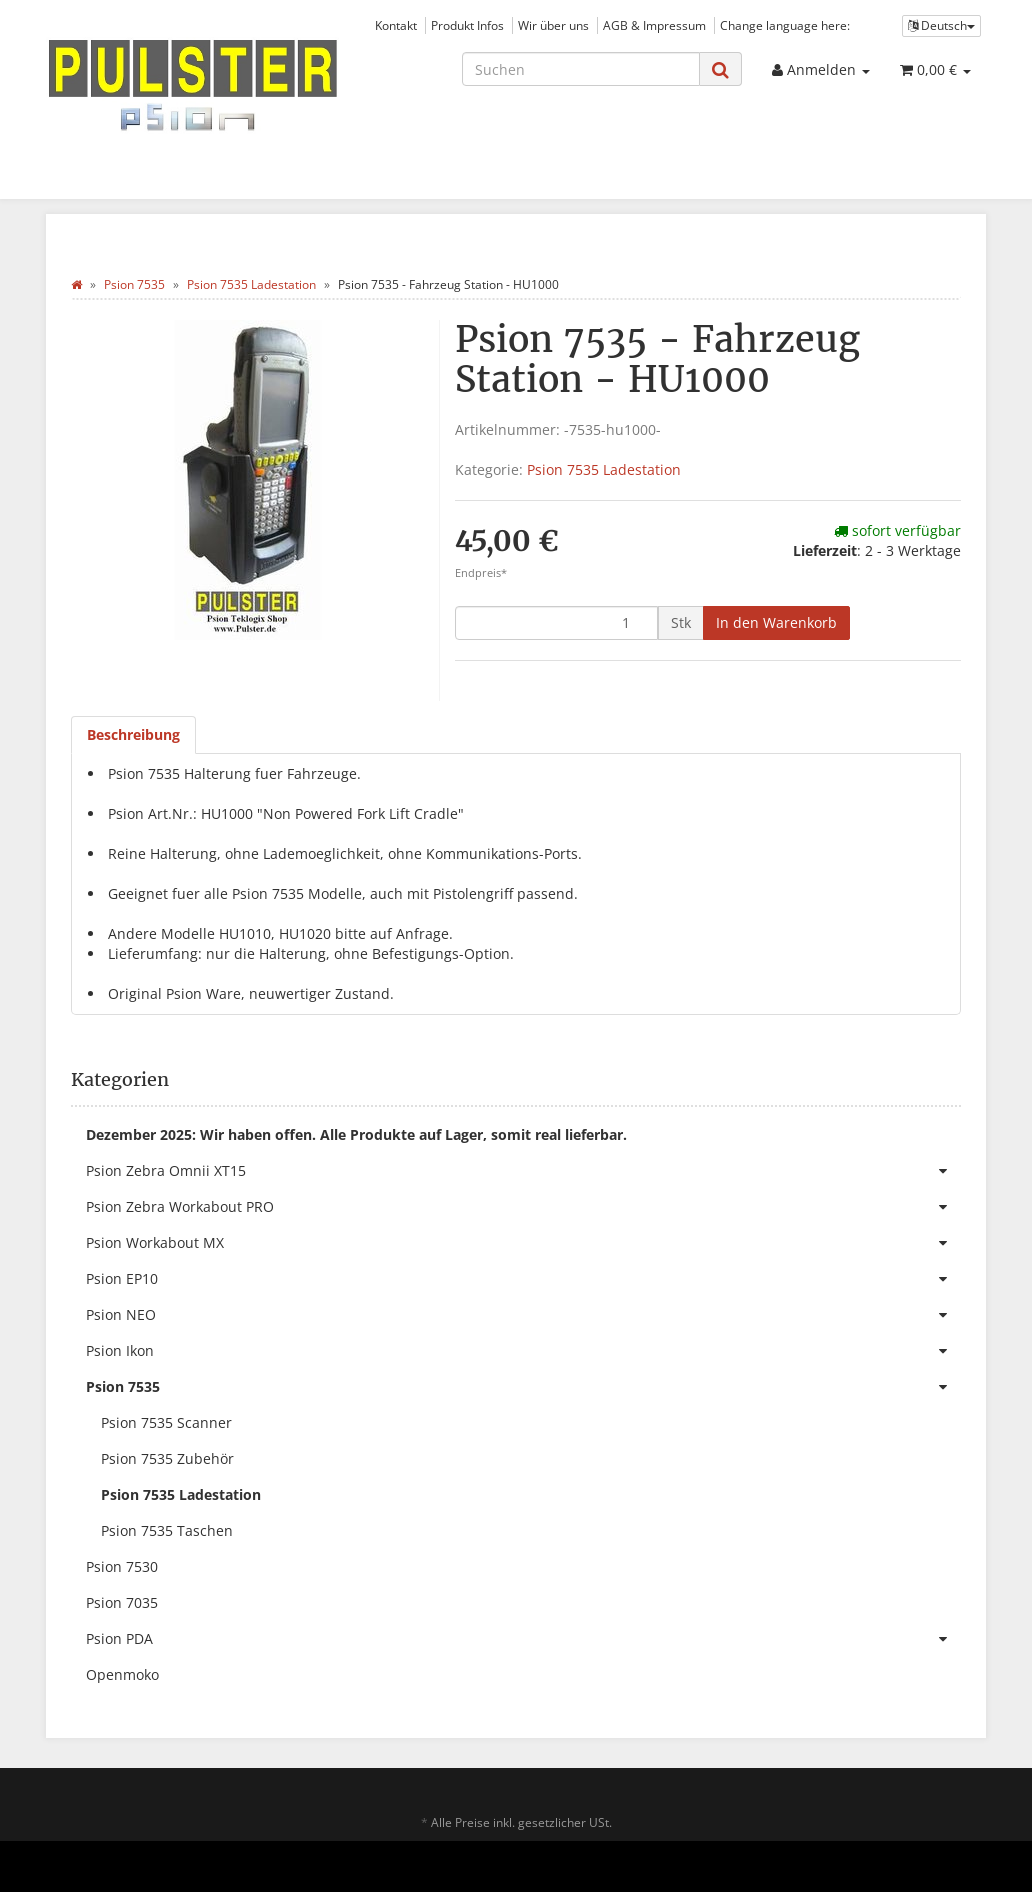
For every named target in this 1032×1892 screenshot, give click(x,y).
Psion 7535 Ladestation (604, 469)
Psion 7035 (122, 1602)
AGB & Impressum (654, 25)
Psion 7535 (523, 1387)
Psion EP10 (523, 1279)
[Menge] (556, 623)
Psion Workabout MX (523, 1243)
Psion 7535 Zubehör (167, 1458)
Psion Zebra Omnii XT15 (523, 1171)
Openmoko (122, 1674)
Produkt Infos (467, 25)
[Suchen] (581, 69)
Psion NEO (523, 1315)
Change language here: (785, 25)
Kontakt (396, 25)
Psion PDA (523, 1639)
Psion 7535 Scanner (166, 1422)
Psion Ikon (523, 1351)
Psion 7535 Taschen (167, 1530)
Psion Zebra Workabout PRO (523, 1207)
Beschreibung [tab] (133, 734)
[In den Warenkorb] (776, 623)
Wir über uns (553, 25)
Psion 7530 (122, 1566)
